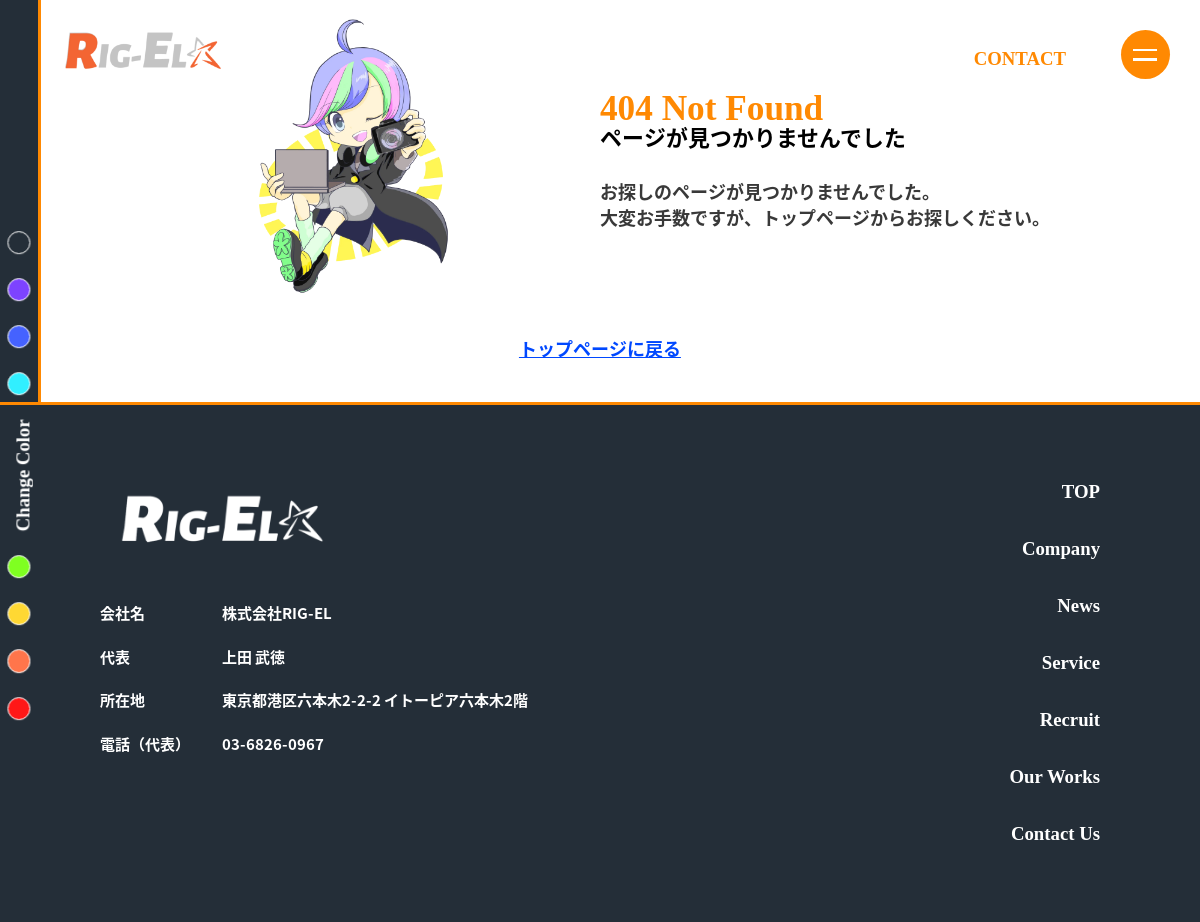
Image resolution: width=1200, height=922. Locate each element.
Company (1061, 549)
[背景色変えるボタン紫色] (19, 289)
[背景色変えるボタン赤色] (19, 708)
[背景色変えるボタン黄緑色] (19, 566)
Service (1071, 663)
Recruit (1070, 720)
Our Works (1055, 777)
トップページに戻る (600, 348)
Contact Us (1055, 834)
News (1078, 606)
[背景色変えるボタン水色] (19, 383)
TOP (1081, 492)
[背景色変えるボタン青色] (19, 336)
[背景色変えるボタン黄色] (19, 613)
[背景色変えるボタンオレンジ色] (19, 661)
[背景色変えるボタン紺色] (19, 242)
